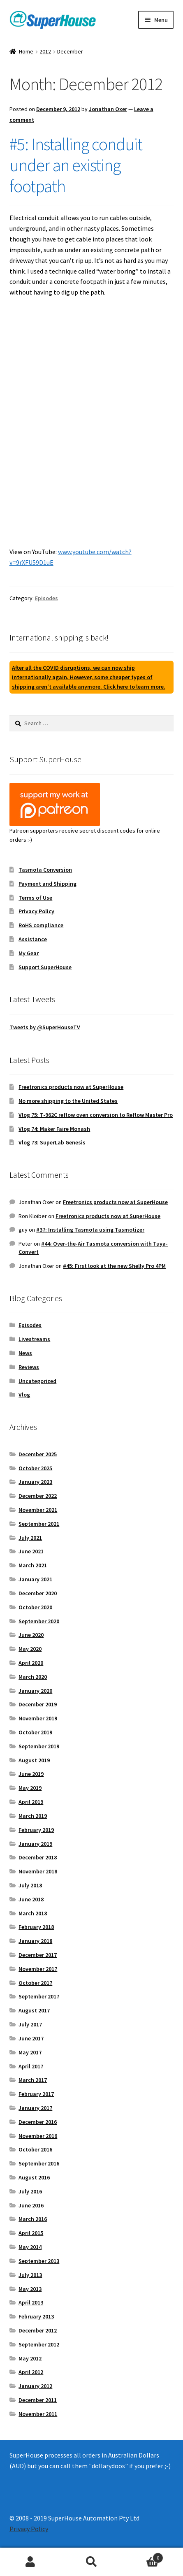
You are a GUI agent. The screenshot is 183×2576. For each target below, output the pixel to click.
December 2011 (38, 2400)
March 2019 (33, 1815)
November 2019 (38, 1718)
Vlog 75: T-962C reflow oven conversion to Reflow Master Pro (96, 1115)
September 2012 (39, 2344)
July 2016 (30, 2191)
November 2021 (38, 1509)
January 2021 (35, 1579)
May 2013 (30, 2289)
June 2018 (31, 1899)
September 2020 (39, 1621)
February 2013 (36, 2316)
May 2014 (30, 2247)
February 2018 (36, 1927)
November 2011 (38, 2414)
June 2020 (31, 1634)
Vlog (24, 1394)
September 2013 (39, 2261)
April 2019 (31, 1802)
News (25, 1353)
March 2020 (33, 1676)
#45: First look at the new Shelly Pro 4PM (114, 1265)
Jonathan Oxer (108, 109)
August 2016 (34, 2177)
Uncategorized (37, 1381)
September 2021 (39, 1523)
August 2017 (34, 2010)
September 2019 (39, 1746)
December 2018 (38, 1857)
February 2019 (36, 1829)
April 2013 (31, 2302)
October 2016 (35, 2149)
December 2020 (38, 1593)
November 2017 (38, 1969)
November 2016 (38, 2136)
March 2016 (33, 2219)
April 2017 (31, 2066)
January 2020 (35, 1690)
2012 (45, 51)
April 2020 (31, 1662)
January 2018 (35, 1941)
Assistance (33, 939)
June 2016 (31, 2205)
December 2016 (38, 2122)
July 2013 (30, 2275)
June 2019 (31, 1774)
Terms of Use (35, 897)
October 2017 (35, 1983)
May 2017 (30, 2052)
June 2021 (31, 1551)
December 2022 (38, 1495)
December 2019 (38, 1704)
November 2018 (38, 1871)
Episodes (46, 598)
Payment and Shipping (47, 883)
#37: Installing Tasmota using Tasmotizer (90, 1229)
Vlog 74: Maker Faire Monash (54, 1129)
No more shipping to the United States (68, 1101)
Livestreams (34, 1339)
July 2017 (30, 2024)
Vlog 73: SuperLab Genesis (52, 1142)
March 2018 (33, 1913)
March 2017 (33, 2080)
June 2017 (31, 2038)
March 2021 (33, 1565)
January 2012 (35, 2386)
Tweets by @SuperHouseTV (44, 1027)
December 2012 (38, 2330)
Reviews (29, 1367)
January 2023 (35, 1481)
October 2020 (35, 1607)
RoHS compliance (41, 925)
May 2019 (30, 1788)
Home (26, 51)
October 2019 (35, 1732)
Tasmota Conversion (45, 869)
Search (91, 2562)
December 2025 (38, 1454)
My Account (30, 2562)
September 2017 (39, 1996)
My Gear (29, 953)
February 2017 (36, 2094)
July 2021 (30, 1537)
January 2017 (35, 2108)
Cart (142, 2556)
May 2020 (30, 1648)
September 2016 (39, 2163)
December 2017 (38, 1955)
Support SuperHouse (45, 967)
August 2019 (34, 1760)
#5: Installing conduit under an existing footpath (75, 165)
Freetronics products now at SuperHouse (71, 1087)
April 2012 (31, 2372)
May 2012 (30, 2358)
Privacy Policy (36, 911)
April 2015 (31, 2233)
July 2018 (30, 1885)
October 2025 (35, 1468)
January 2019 (35, 1843)
